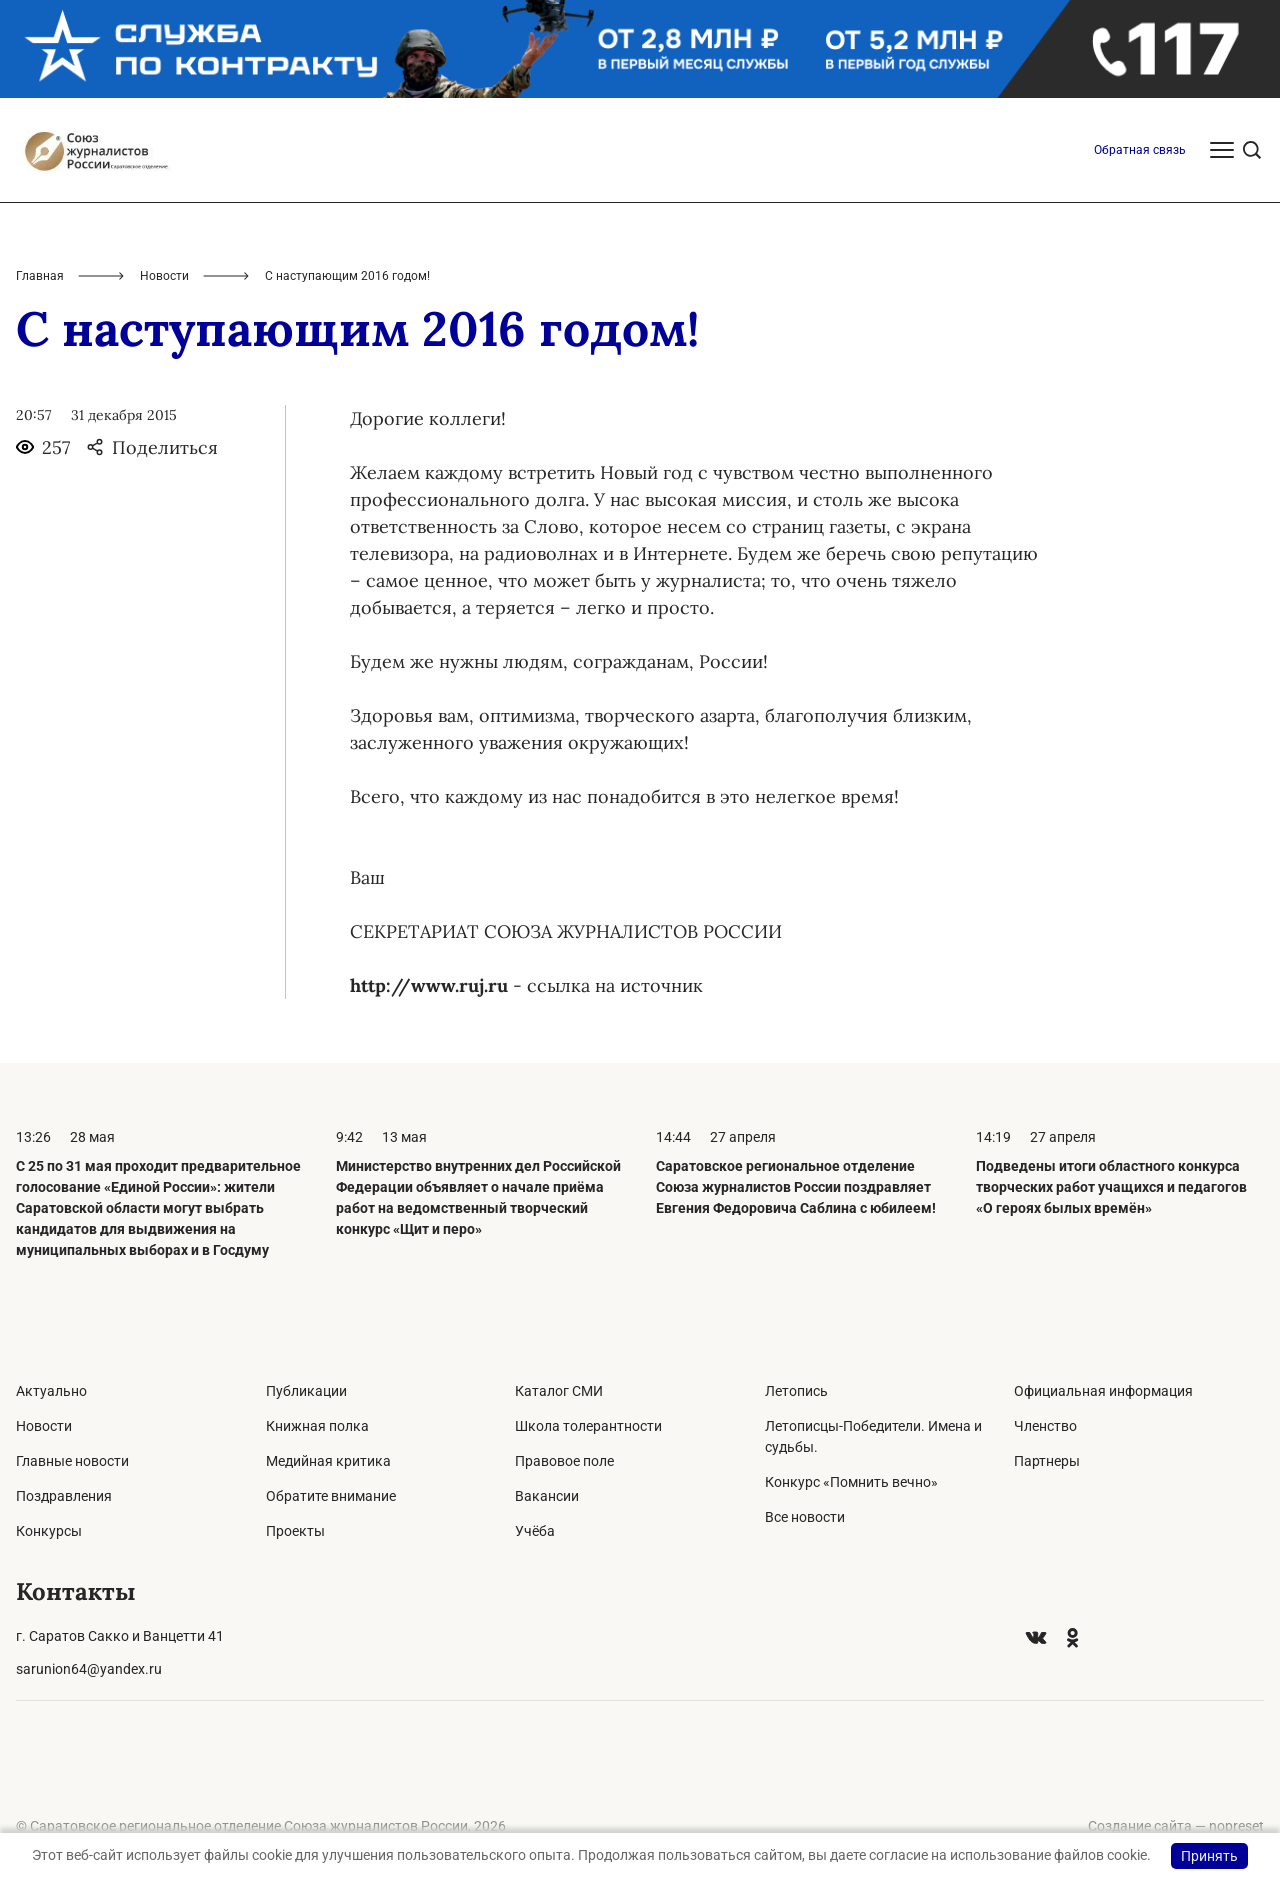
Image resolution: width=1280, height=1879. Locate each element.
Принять (1209, 1856)
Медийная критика (328, 1461)
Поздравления (64, 1496)
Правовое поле (564, 1461)
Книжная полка (317, 1426)
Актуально (51, 1391)
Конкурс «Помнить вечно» (851, 1482)
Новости (164, 276)
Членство (1045, 1426)
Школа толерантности (588, 1426)
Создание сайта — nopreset (1176, 1826)
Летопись (796, 1391)
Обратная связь (1140, 150)
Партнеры (1047, 1461)
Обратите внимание (331, 1496)
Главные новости (72, 1461)
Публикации (306, 1391)
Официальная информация (1103, 1391)
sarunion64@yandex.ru (89, 1669)
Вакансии (547, 1496)
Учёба (535, 1531)
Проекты (295, 1531)
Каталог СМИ (559, 1391)
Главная (40, 276)
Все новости (805, 1517)
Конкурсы (49, 1531)
